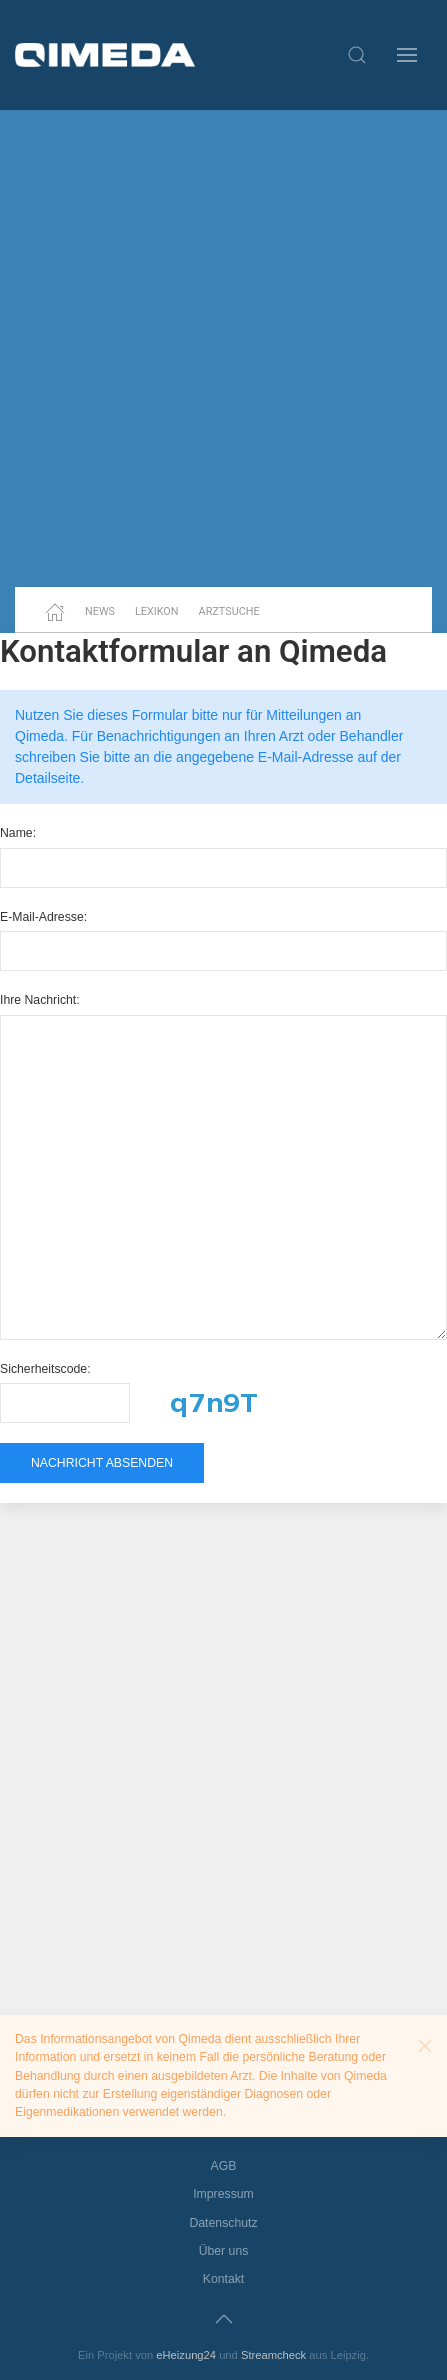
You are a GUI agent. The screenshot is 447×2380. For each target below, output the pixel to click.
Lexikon (157, 611)
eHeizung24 (186, 2355)
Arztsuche (229, 611)
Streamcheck (273, 2355)
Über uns (224, 2251)
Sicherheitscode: (45, 1369)
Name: (18, 833)
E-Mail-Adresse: (43, 917)
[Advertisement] (223, 348)
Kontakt (224, 2279)
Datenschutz (223, 2223)
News (100, 611)
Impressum (223, 2194)
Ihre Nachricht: (40, 1000)
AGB (224, 2166)
